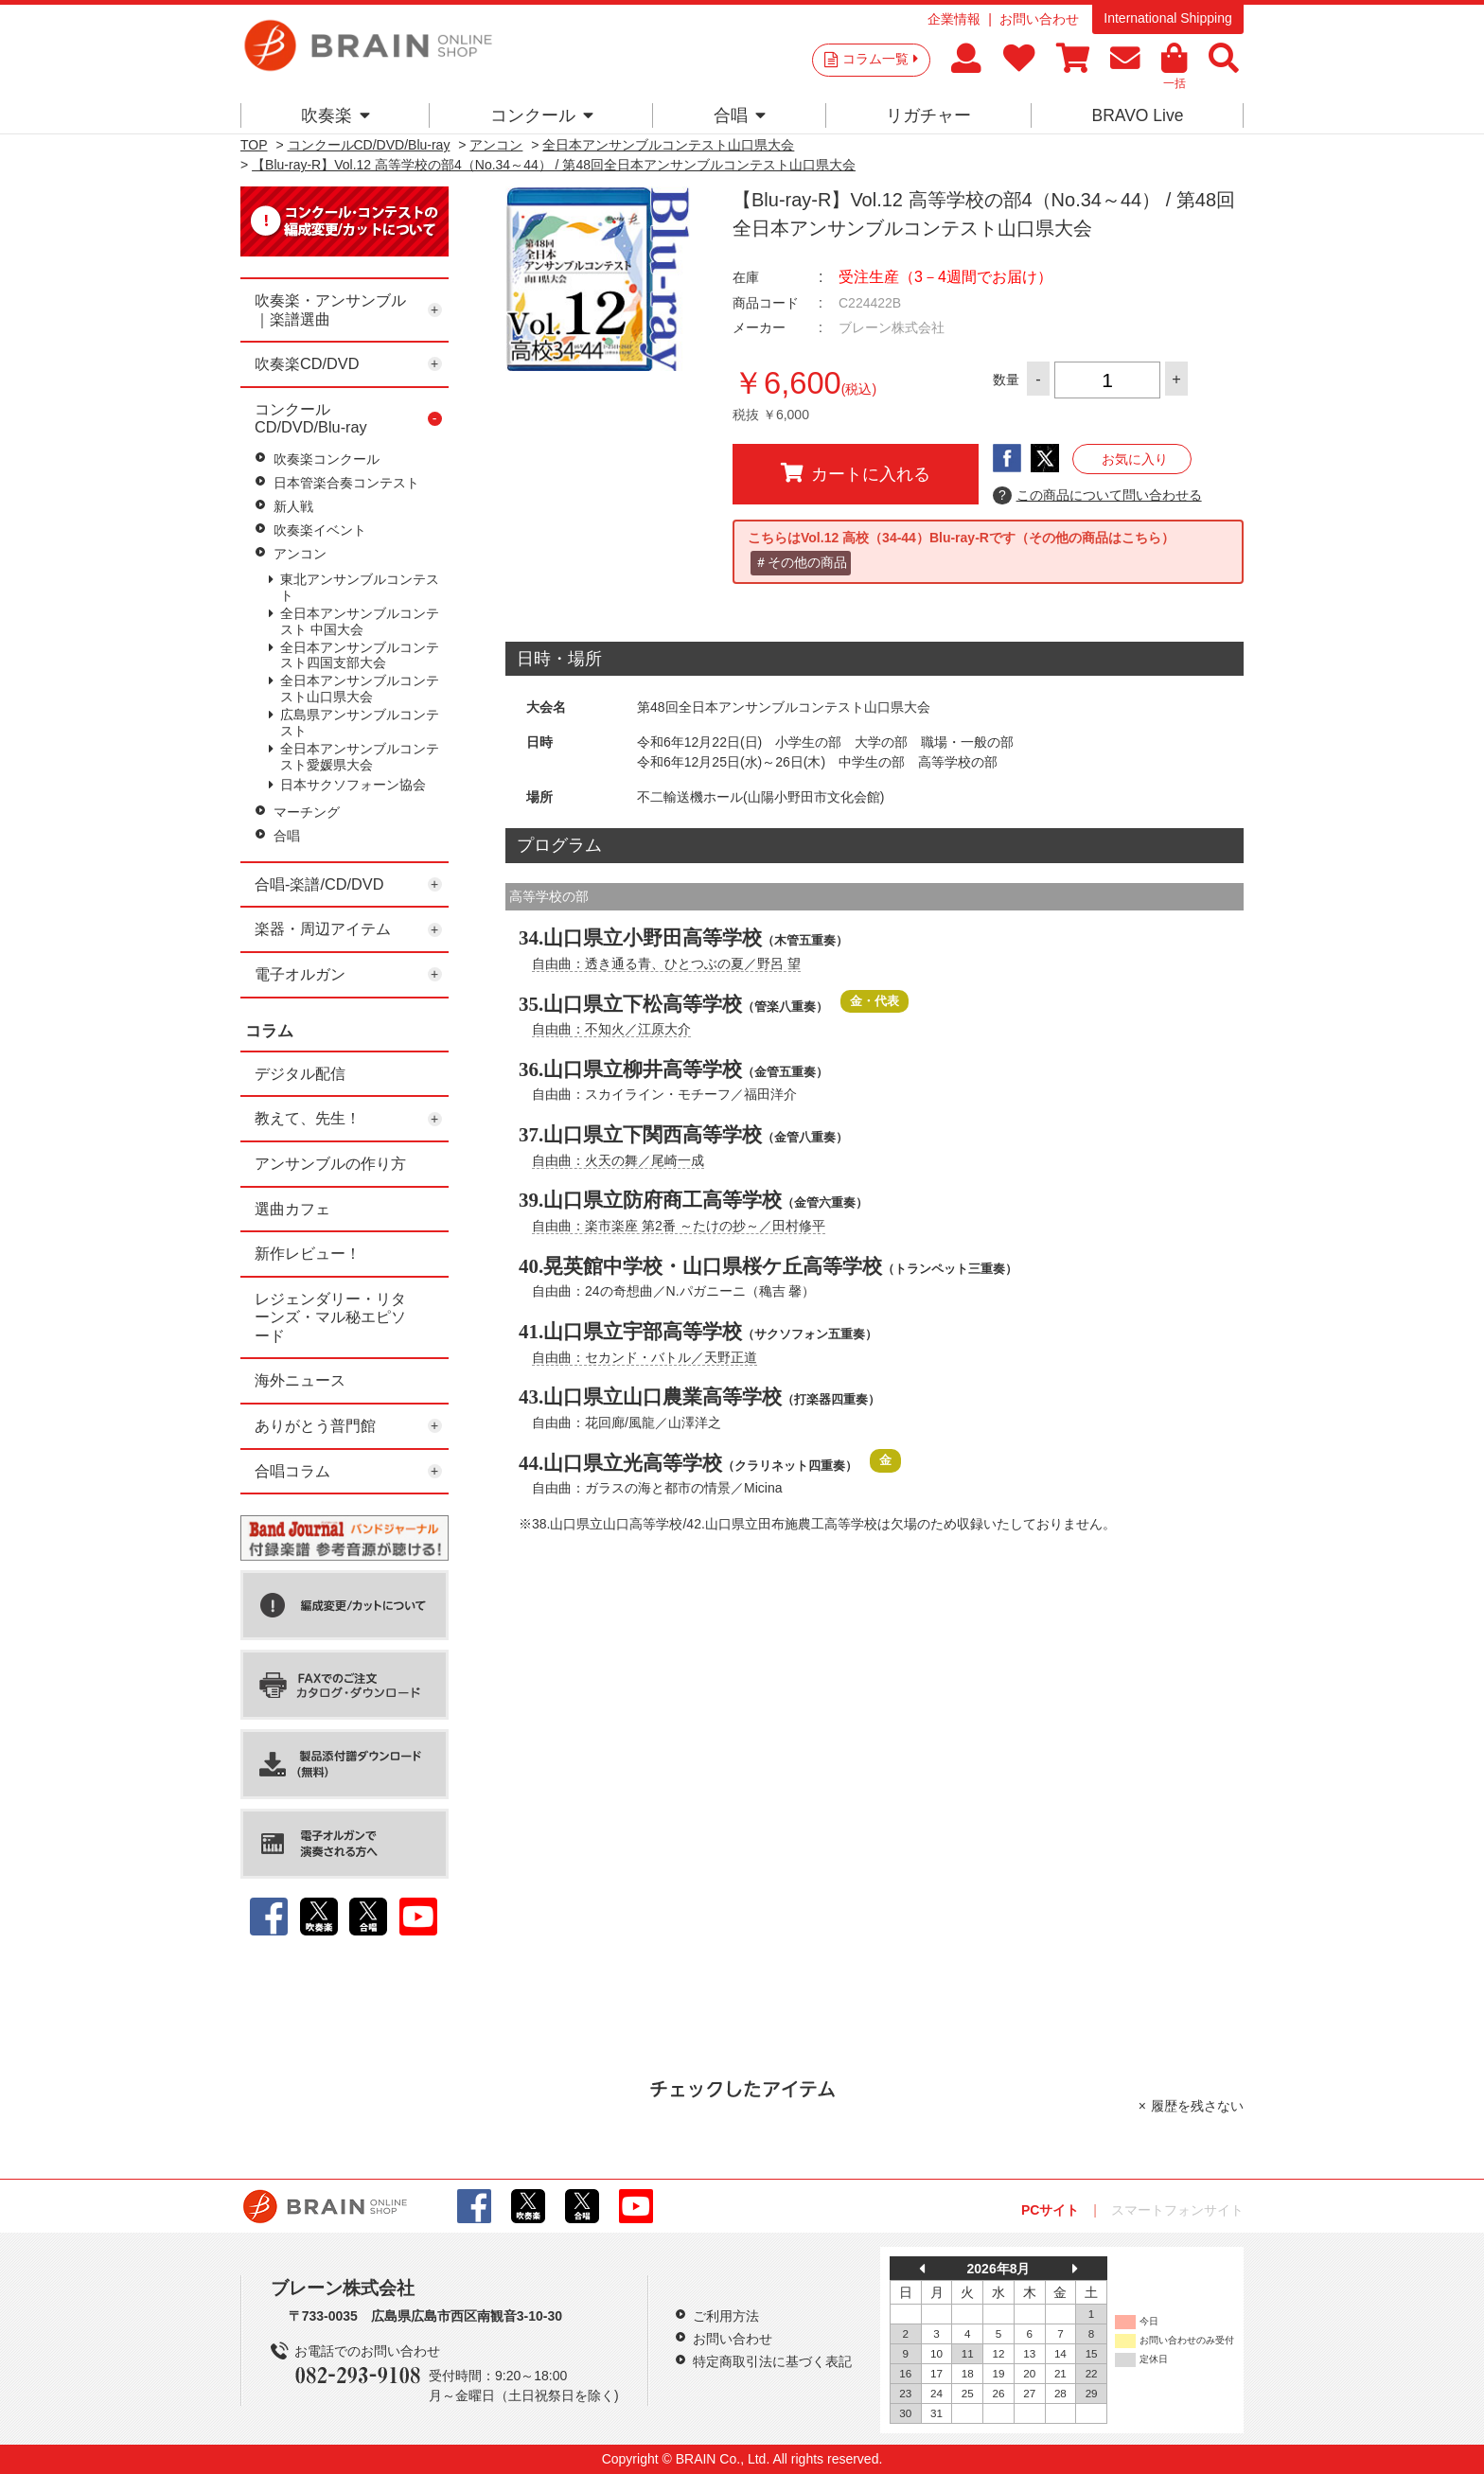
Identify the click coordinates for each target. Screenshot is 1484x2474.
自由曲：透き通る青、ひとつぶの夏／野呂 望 (666, 963)
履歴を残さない (1197, 2105)
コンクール (541, 115)
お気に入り (1135, 459)
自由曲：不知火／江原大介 (611, 1028)
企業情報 (954, 19)
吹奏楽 (335, 115)
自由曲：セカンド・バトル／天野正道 (644, 1357)
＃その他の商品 (800, 562)
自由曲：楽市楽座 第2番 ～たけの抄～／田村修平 (678, 1225)
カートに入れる (855, 473)
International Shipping (1167, 18)
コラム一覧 (880, 58)
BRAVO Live (1137, 115)
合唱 (740, 115)
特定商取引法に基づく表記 (772, 2361)
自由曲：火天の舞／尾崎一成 (618, 1160)
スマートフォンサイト (1177, 2210)
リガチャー (928, 115)
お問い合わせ (1039, 19)
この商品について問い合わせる (1097, 495)
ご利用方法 (726, 2316)
